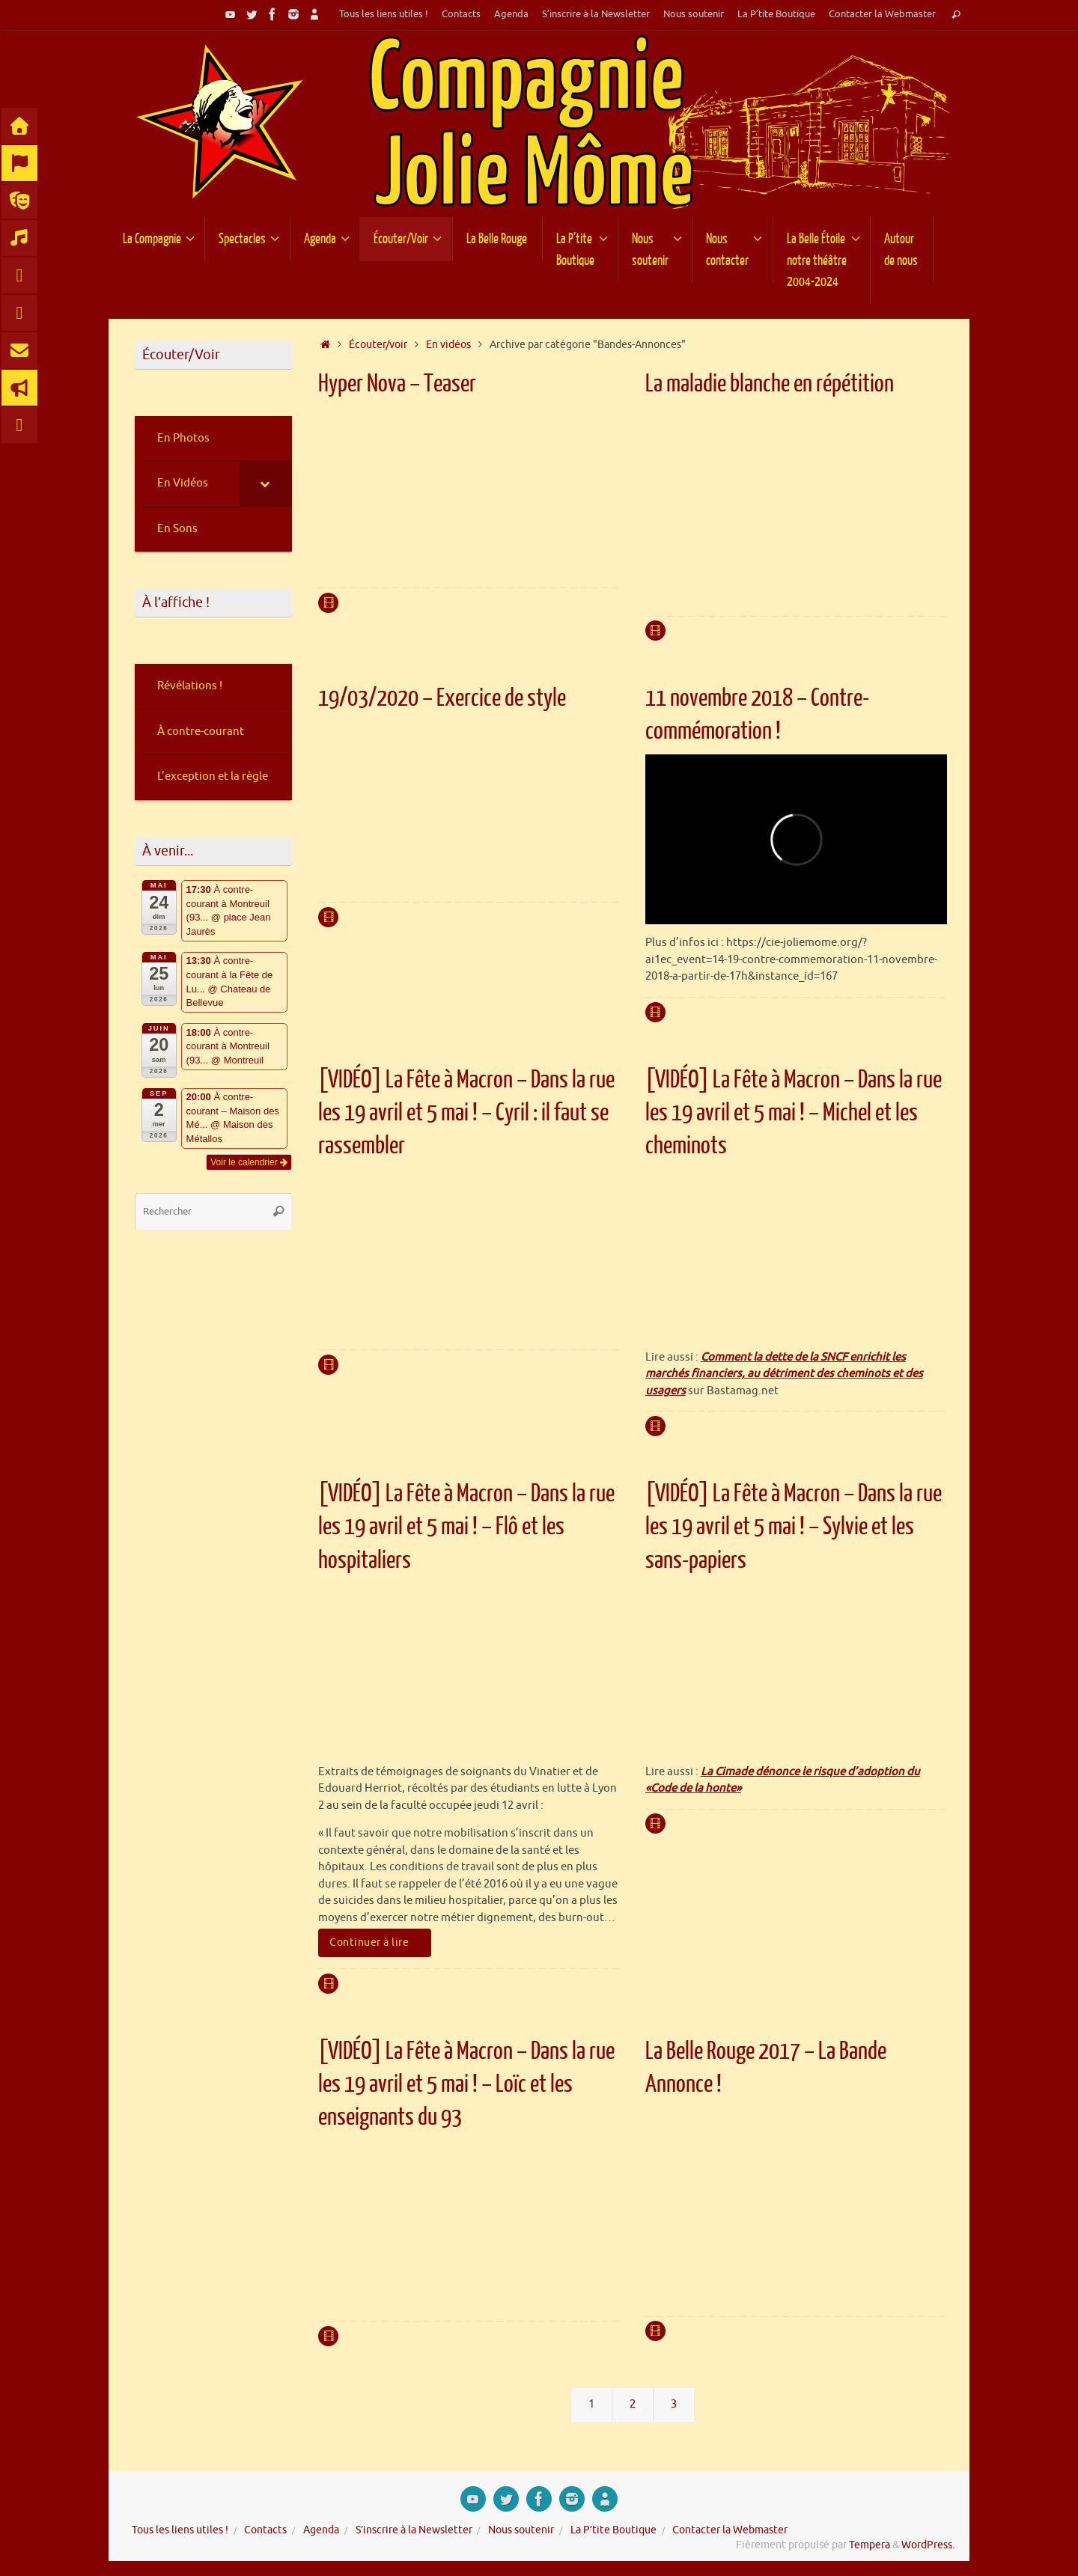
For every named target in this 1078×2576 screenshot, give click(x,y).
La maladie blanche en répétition (769, 383)
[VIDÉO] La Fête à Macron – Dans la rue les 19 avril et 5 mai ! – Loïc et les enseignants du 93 (466, 2084)
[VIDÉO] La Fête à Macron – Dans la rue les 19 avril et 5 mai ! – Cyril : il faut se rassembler (466, 1112)
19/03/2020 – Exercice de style (442, 698)
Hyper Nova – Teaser (397, 383)
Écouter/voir (378, 344)
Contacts (461, 14)
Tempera (869, 2545)
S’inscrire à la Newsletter (596, 14)
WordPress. (927, 2545)
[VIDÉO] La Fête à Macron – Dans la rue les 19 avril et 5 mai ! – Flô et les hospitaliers (466, 1526)
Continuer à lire (377, 1942)
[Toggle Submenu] (266, 483)
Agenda (511, 14)
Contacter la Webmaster (882, 14)
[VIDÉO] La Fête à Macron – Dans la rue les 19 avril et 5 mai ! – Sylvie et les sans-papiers (793, 1526)
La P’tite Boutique (776, 14)
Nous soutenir (693, 14)
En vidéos (448, 344)
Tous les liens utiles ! (383, 14)
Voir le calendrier (248, 1162)
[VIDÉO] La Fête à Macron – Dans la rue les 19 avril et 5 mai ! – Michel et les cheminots (793, 1112)
